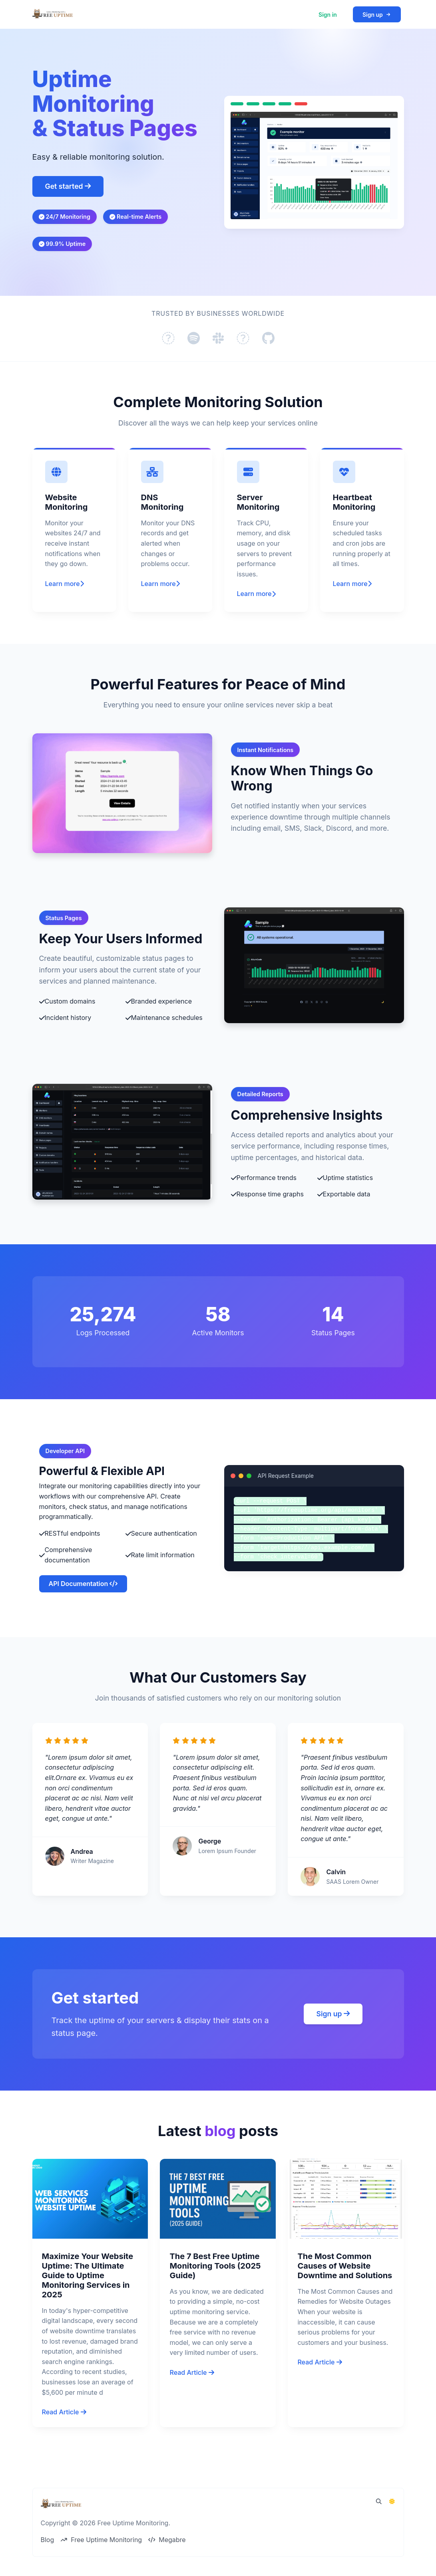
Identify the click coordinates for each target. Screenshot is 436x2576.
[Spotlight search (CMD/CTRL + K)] (378, 2501)
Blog (47, 2540)
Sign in (328, 14)
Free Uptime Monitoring (101, 2540)
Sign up (376, 14)
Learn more (64, 611)
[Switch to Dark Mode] (392, 2501)
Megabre (166, 2540)
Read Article (64, 2439)
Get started (68, 186)
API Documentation (83, 1611)
